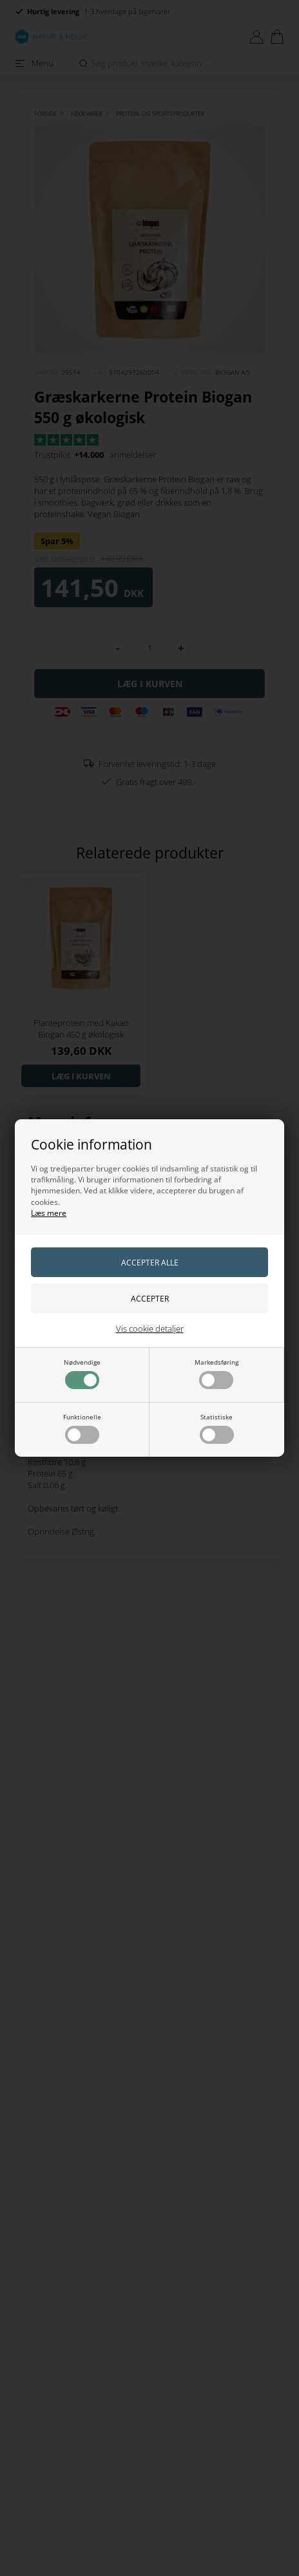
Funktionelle (82, 1428)
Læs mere (48, 1213)
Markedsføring (216, 1373)
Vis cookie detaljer (150, 1328)
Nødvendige (82, 1373)
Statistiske (217, 1428)
